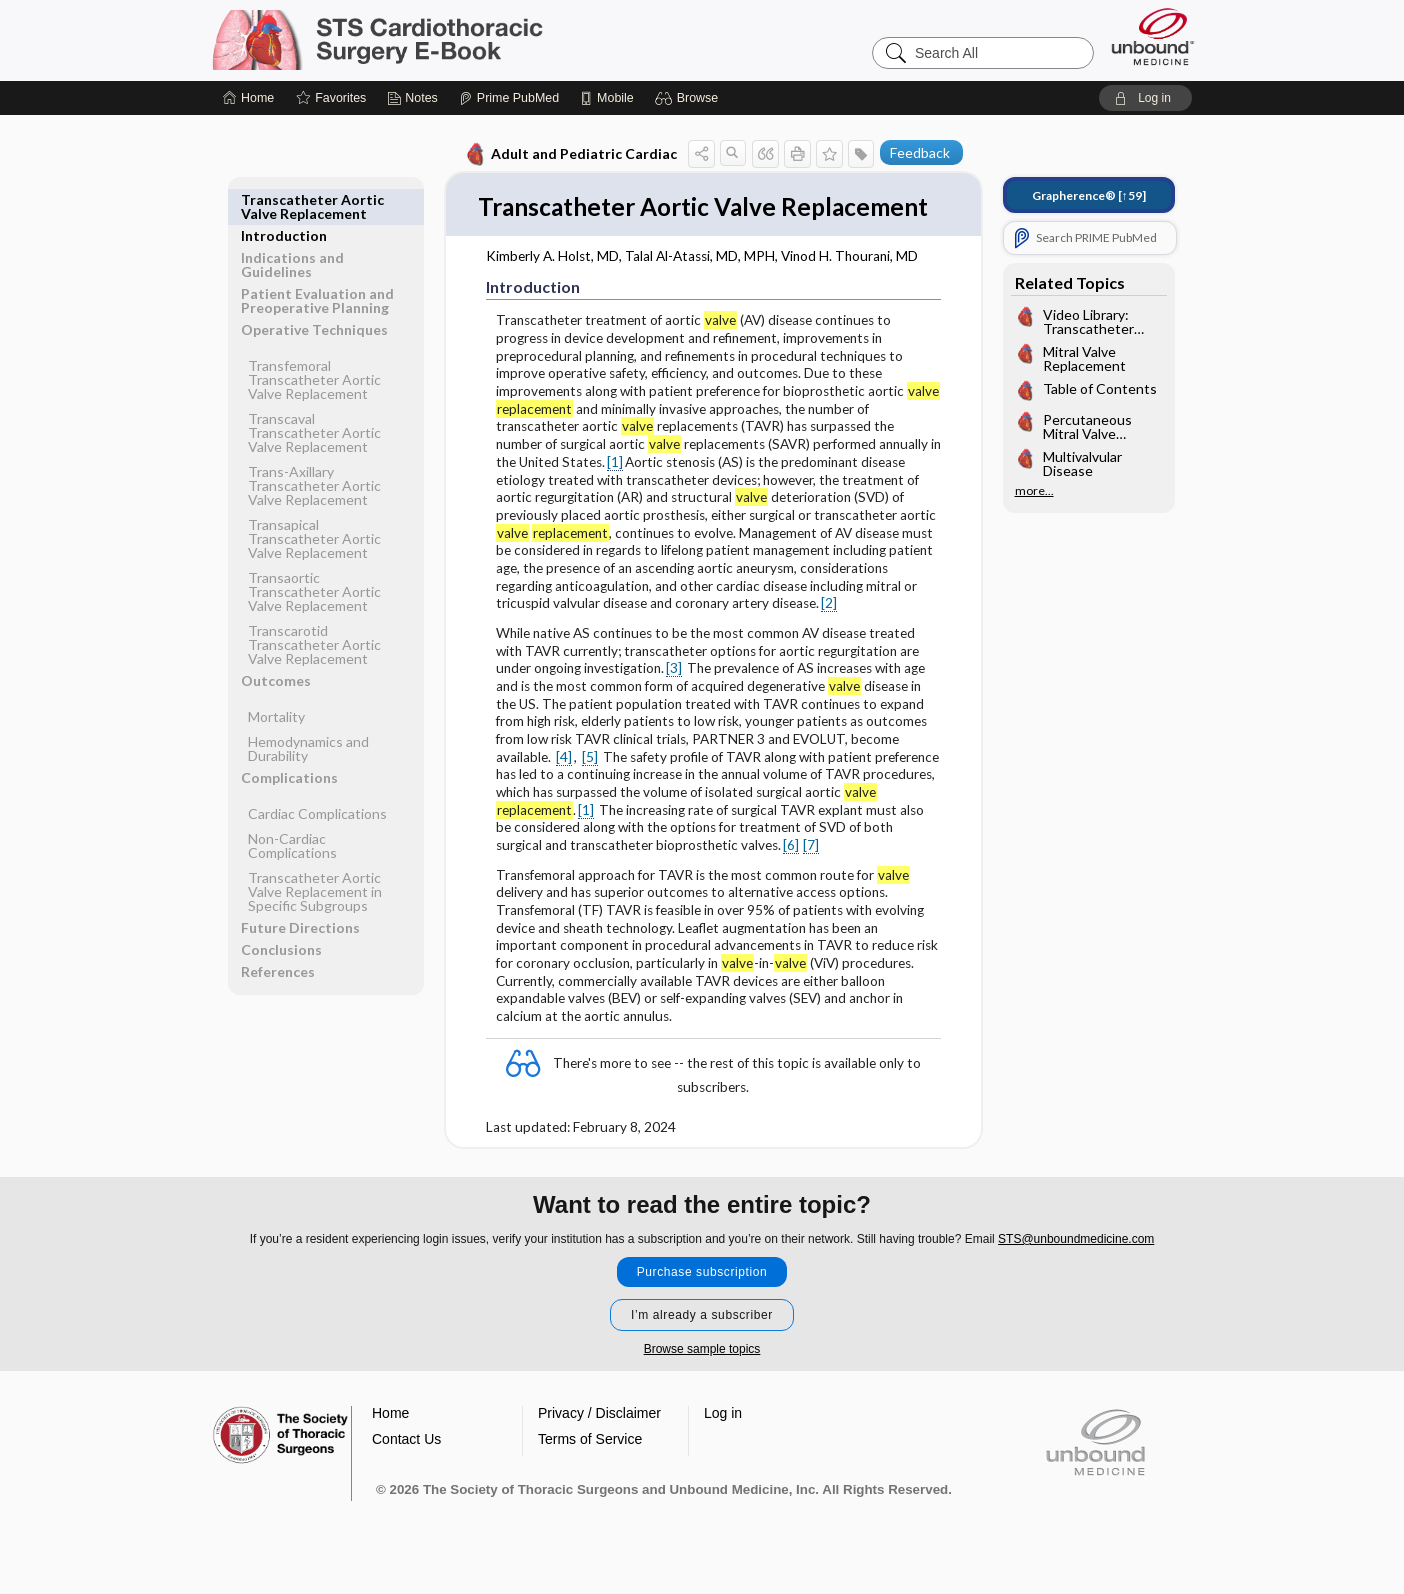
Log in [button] (723, 1441)
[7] (811, 877)
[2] (829, 635)
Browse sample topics (702, 1377)
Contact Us (406, 1467)
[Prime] (509, 98)
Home (390, 1441)
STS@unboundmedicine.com (1076, 1267)
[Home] (248, 98)
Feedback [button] (920, 152)
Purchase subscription (702, 1300)
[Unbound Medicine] (1153, 36)
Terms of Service (590, 1467)
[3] (674, 700)
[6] (791, 877)
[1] (615, 494)
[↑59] (1089, 195)
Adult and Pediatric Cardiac (571, 154)
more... (1034, 491)
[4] (564, 789)
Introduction (284, 199)
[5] (590, 789)
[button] (689, 98)
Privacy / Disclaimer (599, 1441)
